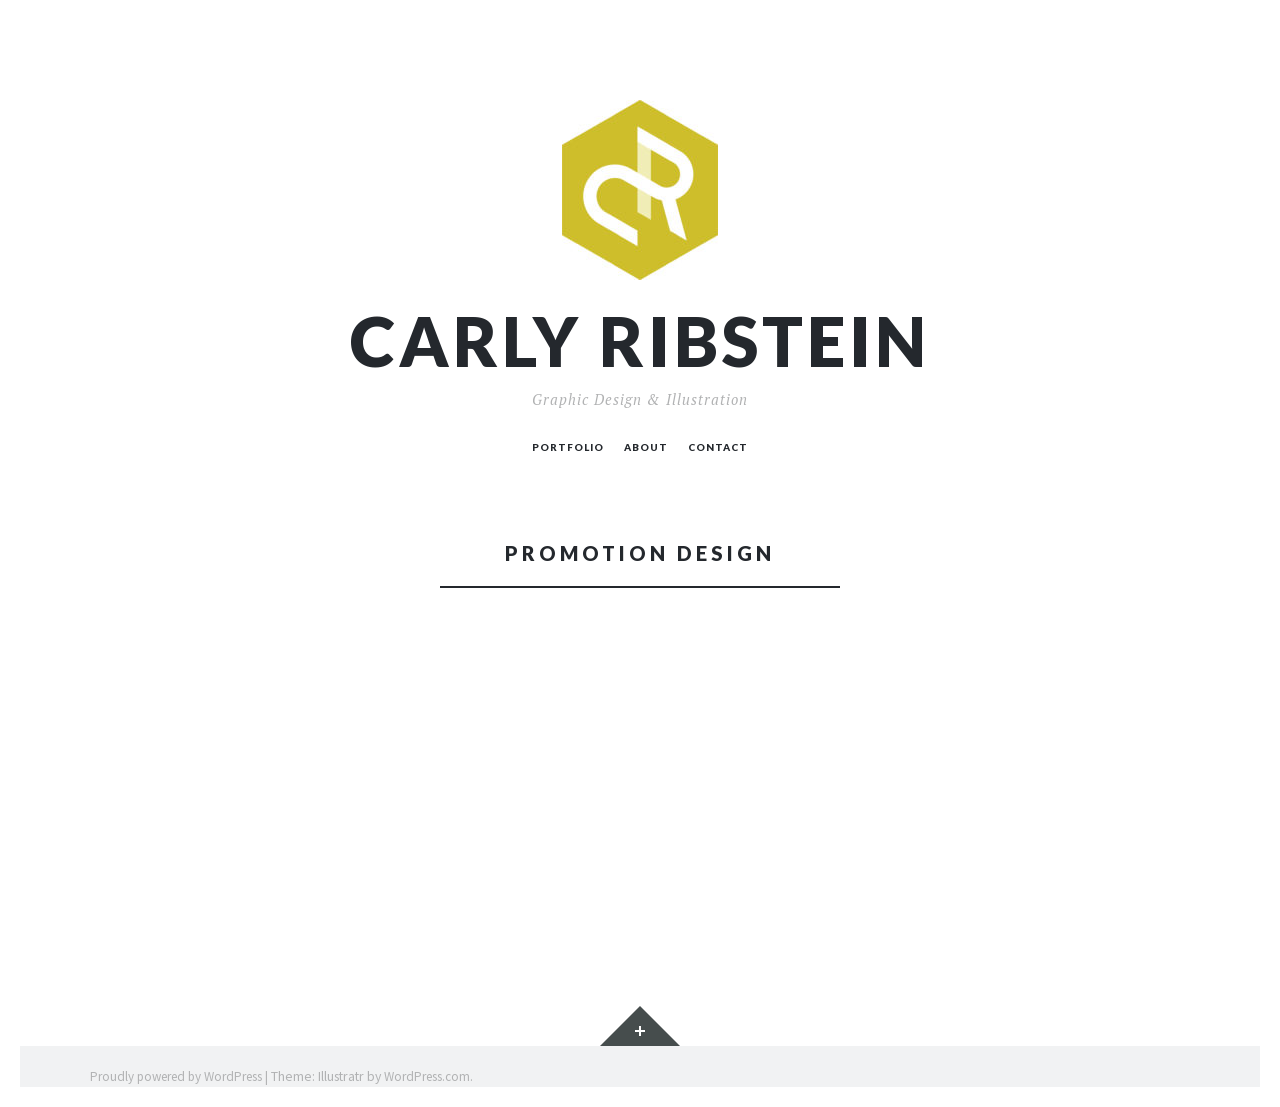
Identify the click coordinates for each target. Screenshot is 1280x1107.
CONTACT (718, 447)
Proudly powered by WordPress (176, 1076)
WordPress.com (427, 1076)
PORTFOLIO (568, 447)
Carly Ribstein (640, 341)
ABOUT (646, 447)
